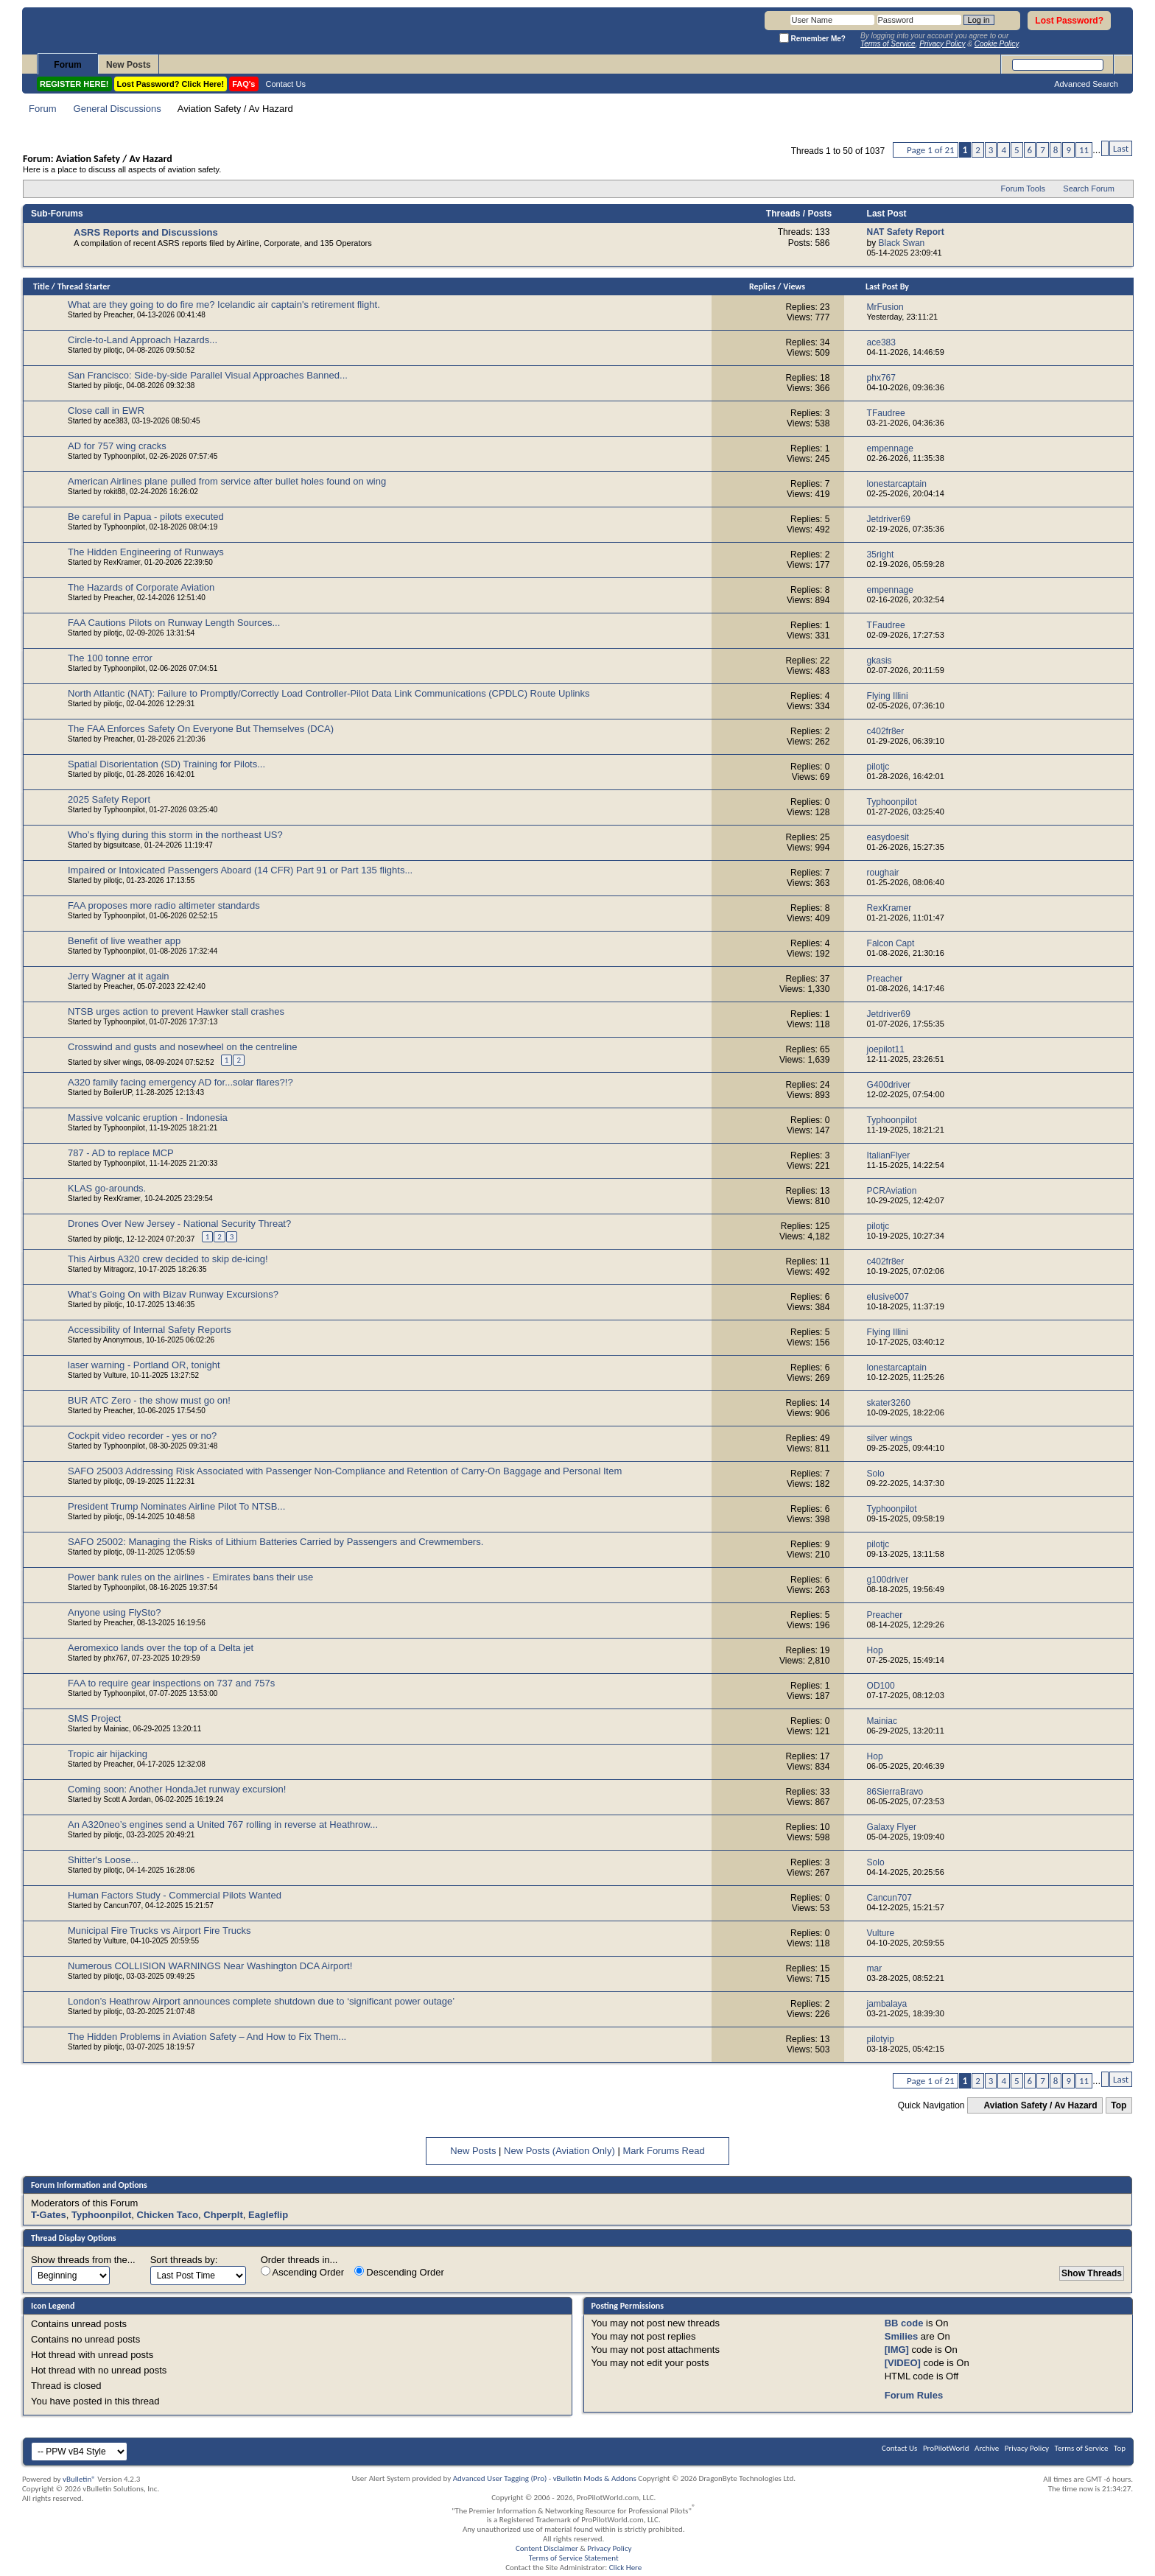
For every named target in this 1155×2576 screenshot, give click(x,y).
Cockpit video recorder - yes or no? (142, 1435)
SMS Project (94, 1718)
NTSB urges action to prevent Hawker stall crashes (176, 1011)
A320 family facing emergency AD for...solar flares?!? (180, 1082)
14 (824, 1403)
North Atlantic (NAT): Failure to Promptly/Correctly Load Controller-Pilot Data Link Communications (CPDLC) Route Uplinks (329, 693)
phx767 (115, 1658)
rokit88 (114, 492)
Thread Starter (83, 286)
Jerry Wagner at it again (118, 976)
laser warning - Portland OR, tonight (144, 1364)
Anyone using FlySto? (114, 1612)
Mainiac (115, 1729)
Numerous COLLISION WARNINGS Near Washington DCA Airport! (210, 1965)
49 (824, 1438)
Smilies (902, 2336)
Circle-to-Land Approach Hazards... (142, 339)
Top (1118, 2105)
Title (41, 286)
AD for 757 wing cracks (117, 445)
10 (824, 1827)
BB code (904, 2323)
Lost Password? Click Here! (171, 84)
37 (824, 979)
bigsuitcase (121, 845)
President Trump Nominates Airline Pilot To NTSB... (176, 1506)
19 (824, 1650)
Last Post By (887, 286)
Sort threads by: (184, 2259)
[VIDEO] (903, 2362)
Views (794, 286)
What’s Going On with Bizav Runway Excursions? (173, 1294)
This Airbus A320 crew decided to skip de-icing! (168, 1258)
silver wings (122, 1062)
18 (824, 378)
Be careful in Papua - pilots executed (146, 516)
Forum (67, 65)
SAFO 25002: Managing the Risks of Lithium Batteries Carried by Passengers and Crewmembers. (275, 1541)
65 (824, 1049)
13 (824, 1191)
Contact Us (286, 84)
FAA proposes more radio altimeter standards (164, 905)
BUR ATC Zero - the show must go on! (149, 1400)
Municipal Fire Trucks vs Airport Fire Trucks (159, 1930)
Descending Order (399, 2272)
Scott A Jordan (127, 1799)
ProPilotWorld (946, 2448)
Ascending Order (302, 2272)
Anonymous (122, 1340)
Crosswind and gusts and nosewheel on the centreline (182, 1046)
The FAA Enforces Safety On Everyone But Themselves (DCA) (201, 728)
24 (824, 1085)
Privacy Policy (1027, 2448)
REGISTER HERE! (74, 84)
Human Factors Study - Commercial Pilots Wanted (174, 1895)
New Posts (128, 65)
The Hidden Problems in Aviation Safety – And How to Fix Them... (207, 2036)
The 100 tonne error (110, 658)
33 (824, 1792)
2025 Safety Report (109, 799)
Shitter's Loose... (103, 1859)
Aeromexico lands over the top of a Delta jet (160, 1647)
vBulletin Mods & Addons (594, 2478)
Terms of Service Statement (574, 2558)
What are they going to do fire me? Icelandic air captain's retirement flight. (224, 304)
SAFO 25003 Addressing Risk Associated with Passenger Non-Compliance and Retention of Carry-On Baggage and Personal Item (345, 1471)
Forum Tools (1023, 188)
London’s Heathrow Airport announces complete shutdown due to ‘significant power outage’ (261, 2001)
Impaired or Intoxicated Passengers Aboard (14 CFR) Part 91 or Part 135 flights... (240, 870)
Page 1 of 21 (931, 149)
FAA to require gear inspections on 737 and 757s (171, 1683)
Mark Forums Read (663, 2150)
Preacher (118, 315)
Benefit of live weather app (124, 940)
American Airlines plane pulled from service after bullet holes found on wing (227, 481)
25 (824, 837)
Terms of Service (1082, 2448)
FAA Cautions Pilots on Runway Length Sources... (174, 622)
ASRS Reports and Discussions (146, 232)
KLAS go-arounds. (107, 1188)
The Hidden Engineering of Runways (146, 551)
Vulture (114, 1375)
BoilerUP (117, 1092)
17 (824, 1756)
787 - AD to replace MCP (121, 1152)
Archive (987, 2448)
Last (1120, 148)
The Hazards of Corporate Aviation (141, 587)
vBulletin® (79, 2479)
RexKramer (121, 562)
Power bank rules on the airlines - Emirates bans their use (190, 1577)
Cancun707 (122, 1905)
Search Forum (1088, 188)
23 (824, 307)
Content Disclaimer (547, 2548)
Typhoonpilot (124, 456)
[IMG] (897, 2349)
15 (824, 1968)
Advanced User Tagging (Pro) (500, 2478)
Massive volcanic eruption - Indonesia (148, 1117)
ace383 (115, 421)
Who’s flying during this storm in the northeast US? (175, 834)
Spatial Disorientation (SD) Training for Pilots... (166, 764)
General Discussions (117, 108)
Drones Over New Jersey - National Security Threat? (179, 1223)
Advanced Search (1086, 84)
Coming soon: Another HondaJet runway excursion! (177, 1789)
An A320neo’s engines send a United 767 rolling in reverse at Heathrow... (223, 1824)
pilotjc (112, 350)
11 (1084, 149)
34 (824, 342)
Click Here (625, 2567)
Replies (762, 286)
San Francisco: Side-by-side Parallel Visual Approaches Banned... (208, 375)
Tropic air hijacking (107, 1753)
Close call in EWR (106, 410)
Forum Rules (914, 2395)
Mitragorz (118, 1269)
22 (824, 660)
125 (822, 1226)
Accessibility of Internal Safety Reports (149, 1329)
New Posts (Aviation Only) (559, 2150)
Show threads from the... (83, 2259)
